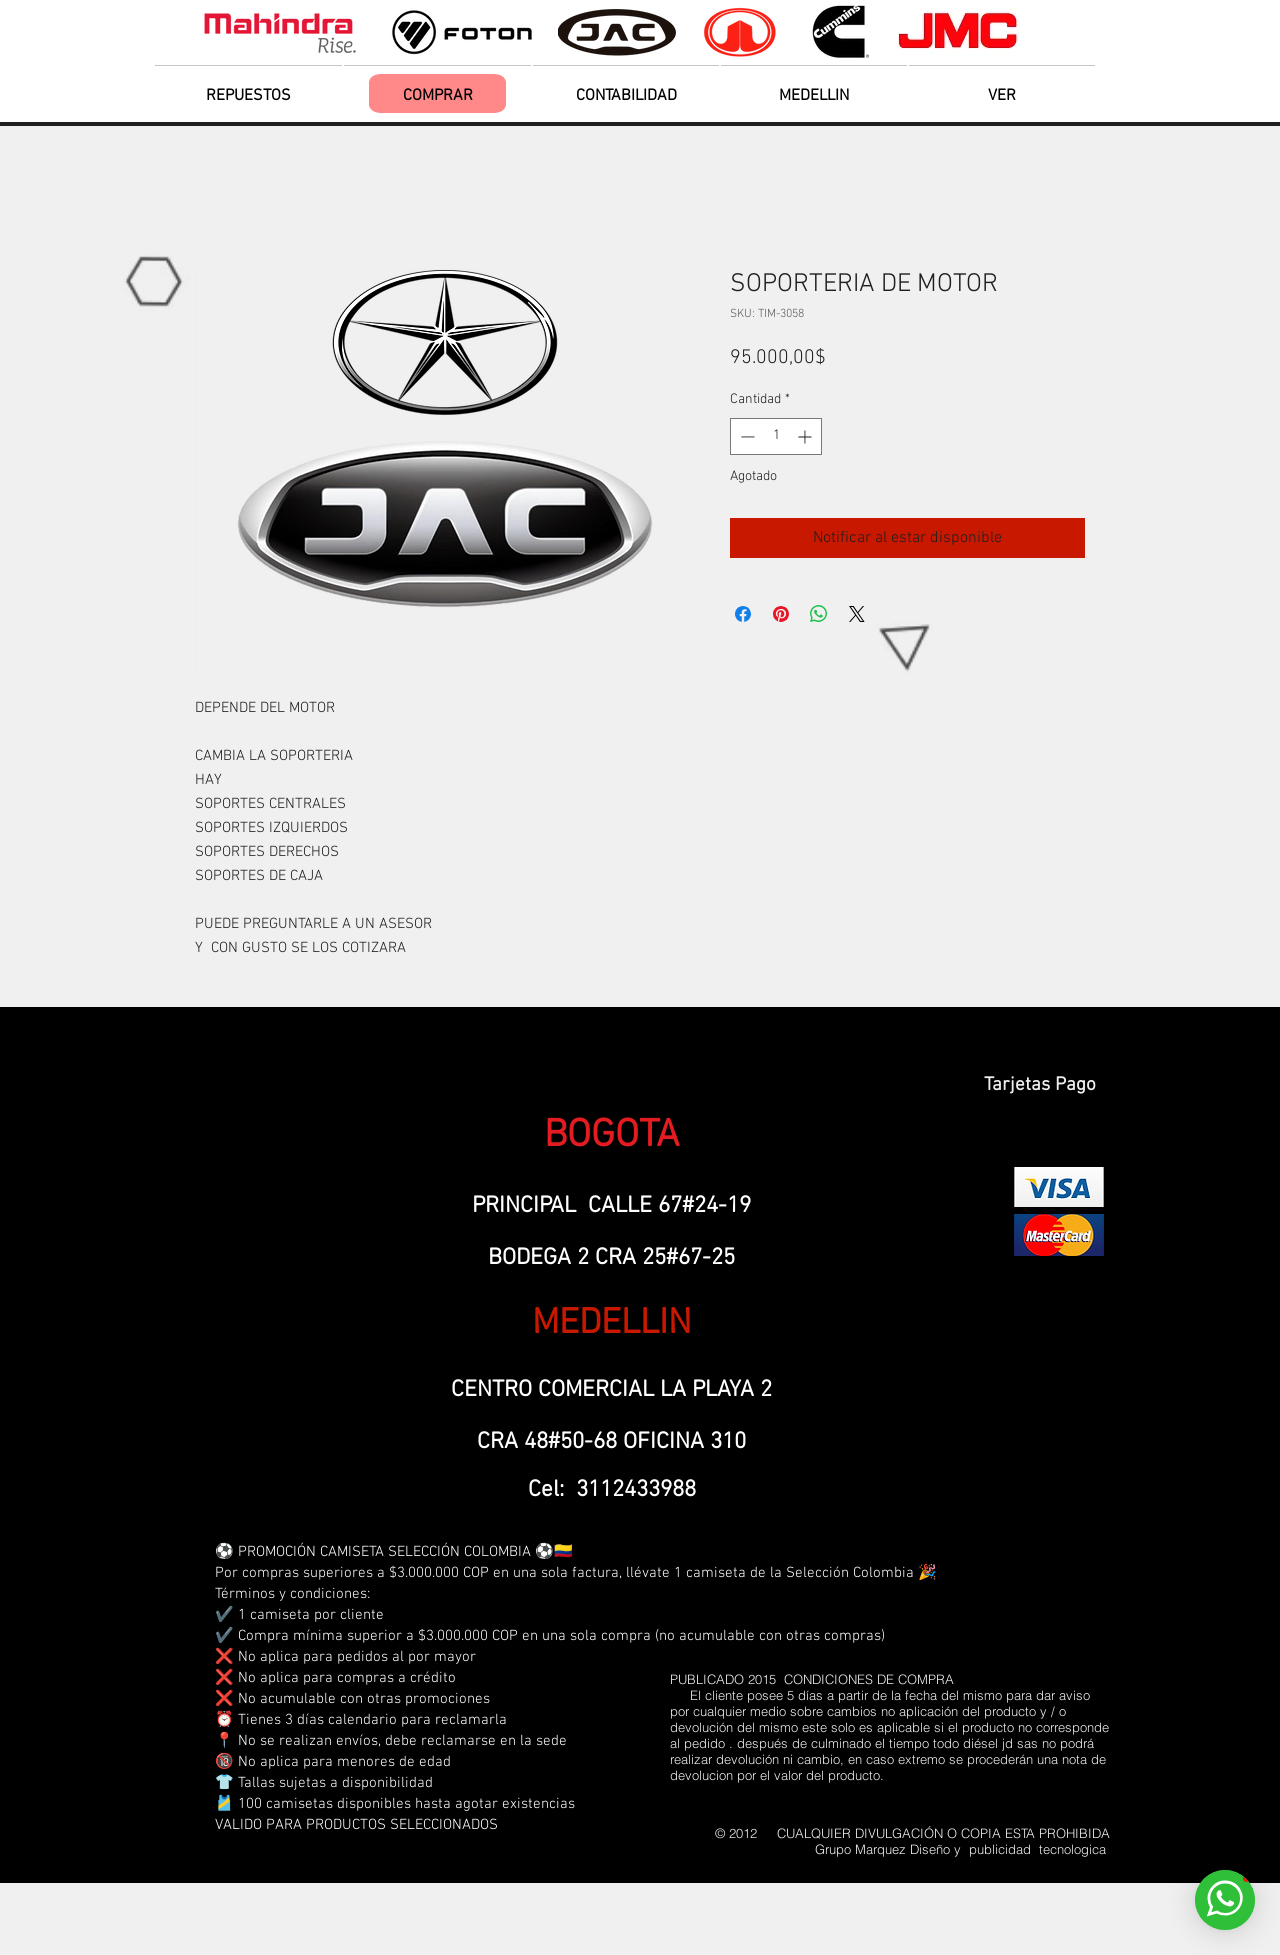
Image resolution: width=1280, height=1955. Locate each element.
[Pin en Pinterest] (781, 614)
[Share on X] (857, 614)
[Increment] (806, 436)
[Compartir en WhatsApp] (819, 614)
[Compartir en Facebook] (743, 614)
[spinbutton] (776, 436)
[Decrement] (745, 436)
